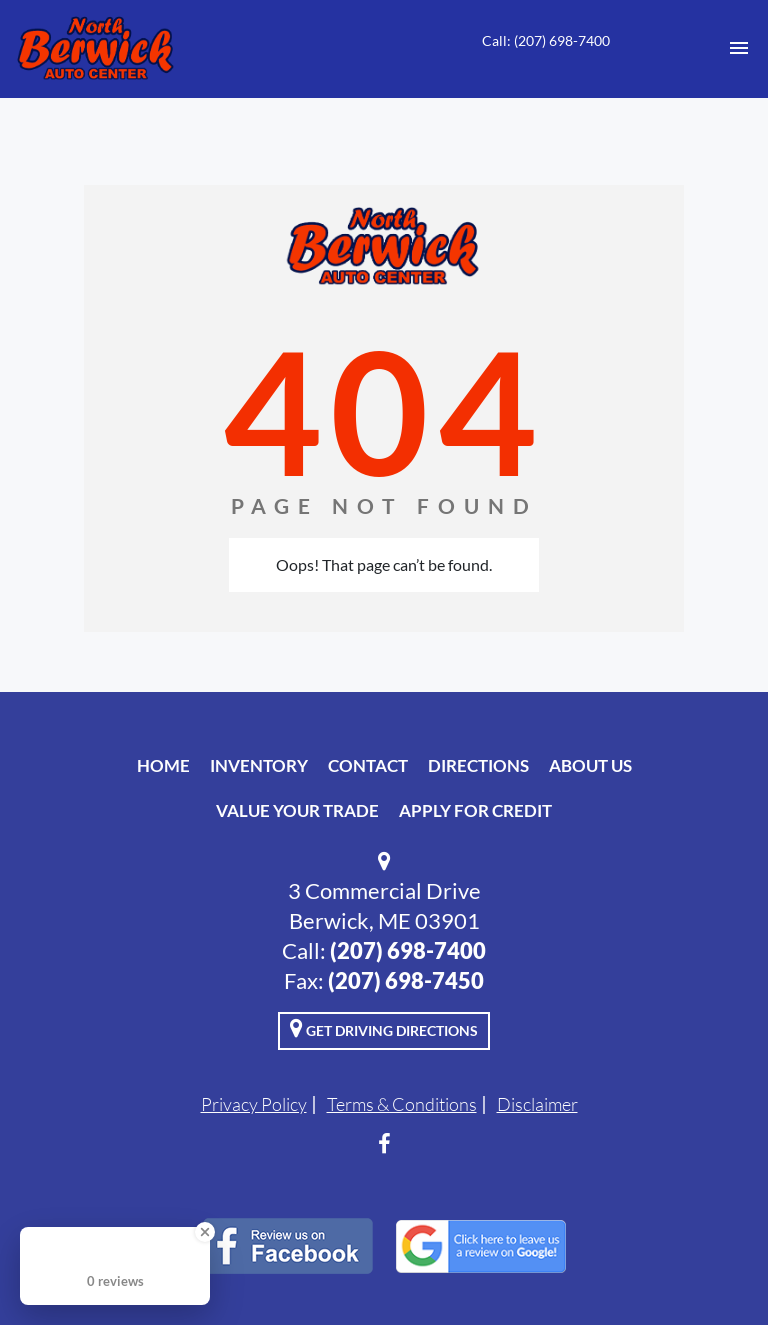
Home (163, 765)
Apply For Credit (475, 810)
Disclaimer (537, 1104)
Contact (368, 765)
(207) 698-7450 (406, 980)
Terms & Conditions (402, 1104)
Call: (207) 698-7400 (546, 40)
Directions (478, 765)
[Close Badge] (205, 1232)
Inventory (259, 765)
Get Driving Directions (384, 1028)
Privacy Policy (254, 1104)
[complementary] (708, 1265)
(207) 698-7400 (408, 950)
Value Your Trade (297, 810)
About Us (590, 765)
